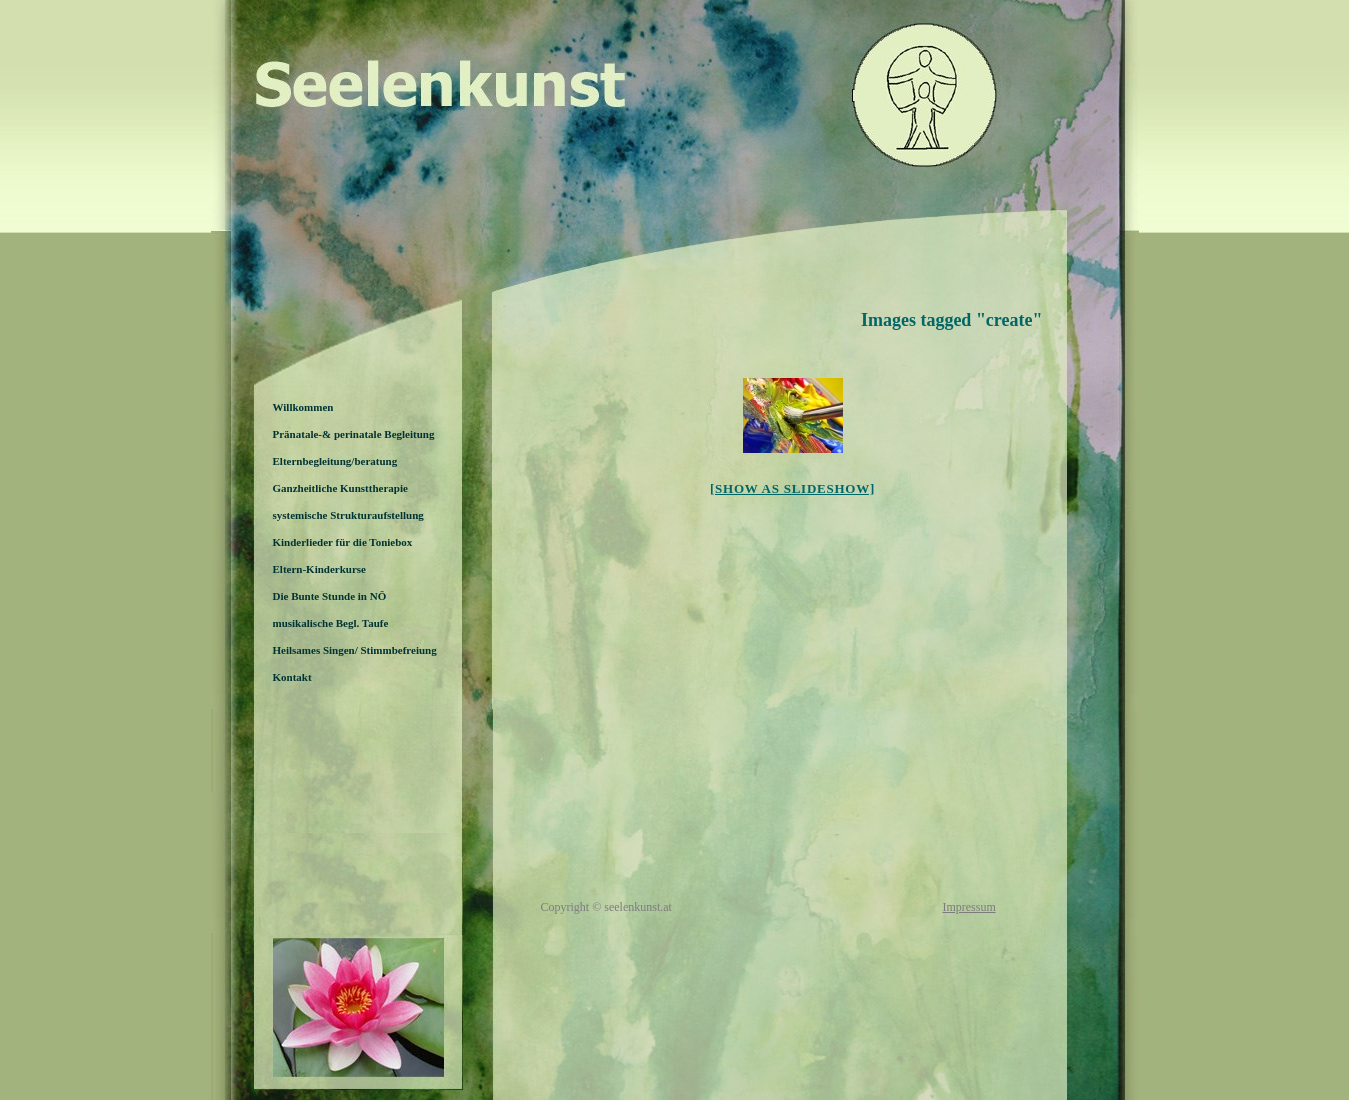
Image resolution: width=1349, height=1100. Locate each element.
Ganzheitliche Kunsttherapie (340, 488)
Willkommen (303, 407)
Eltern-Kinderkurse (320, 569)
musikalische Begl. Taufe (331, 623)
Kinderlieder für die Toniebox (343, 542)
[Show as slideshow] (792, 488)
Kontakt (292, 677)
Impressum (968, 907)
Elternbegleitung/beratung (335, 461)
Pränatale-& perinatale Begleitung (354, 434)
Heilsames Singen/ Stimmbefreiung (355, 650)
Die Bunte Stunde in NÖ (330, 596)
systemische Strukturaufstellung (348, 515)
